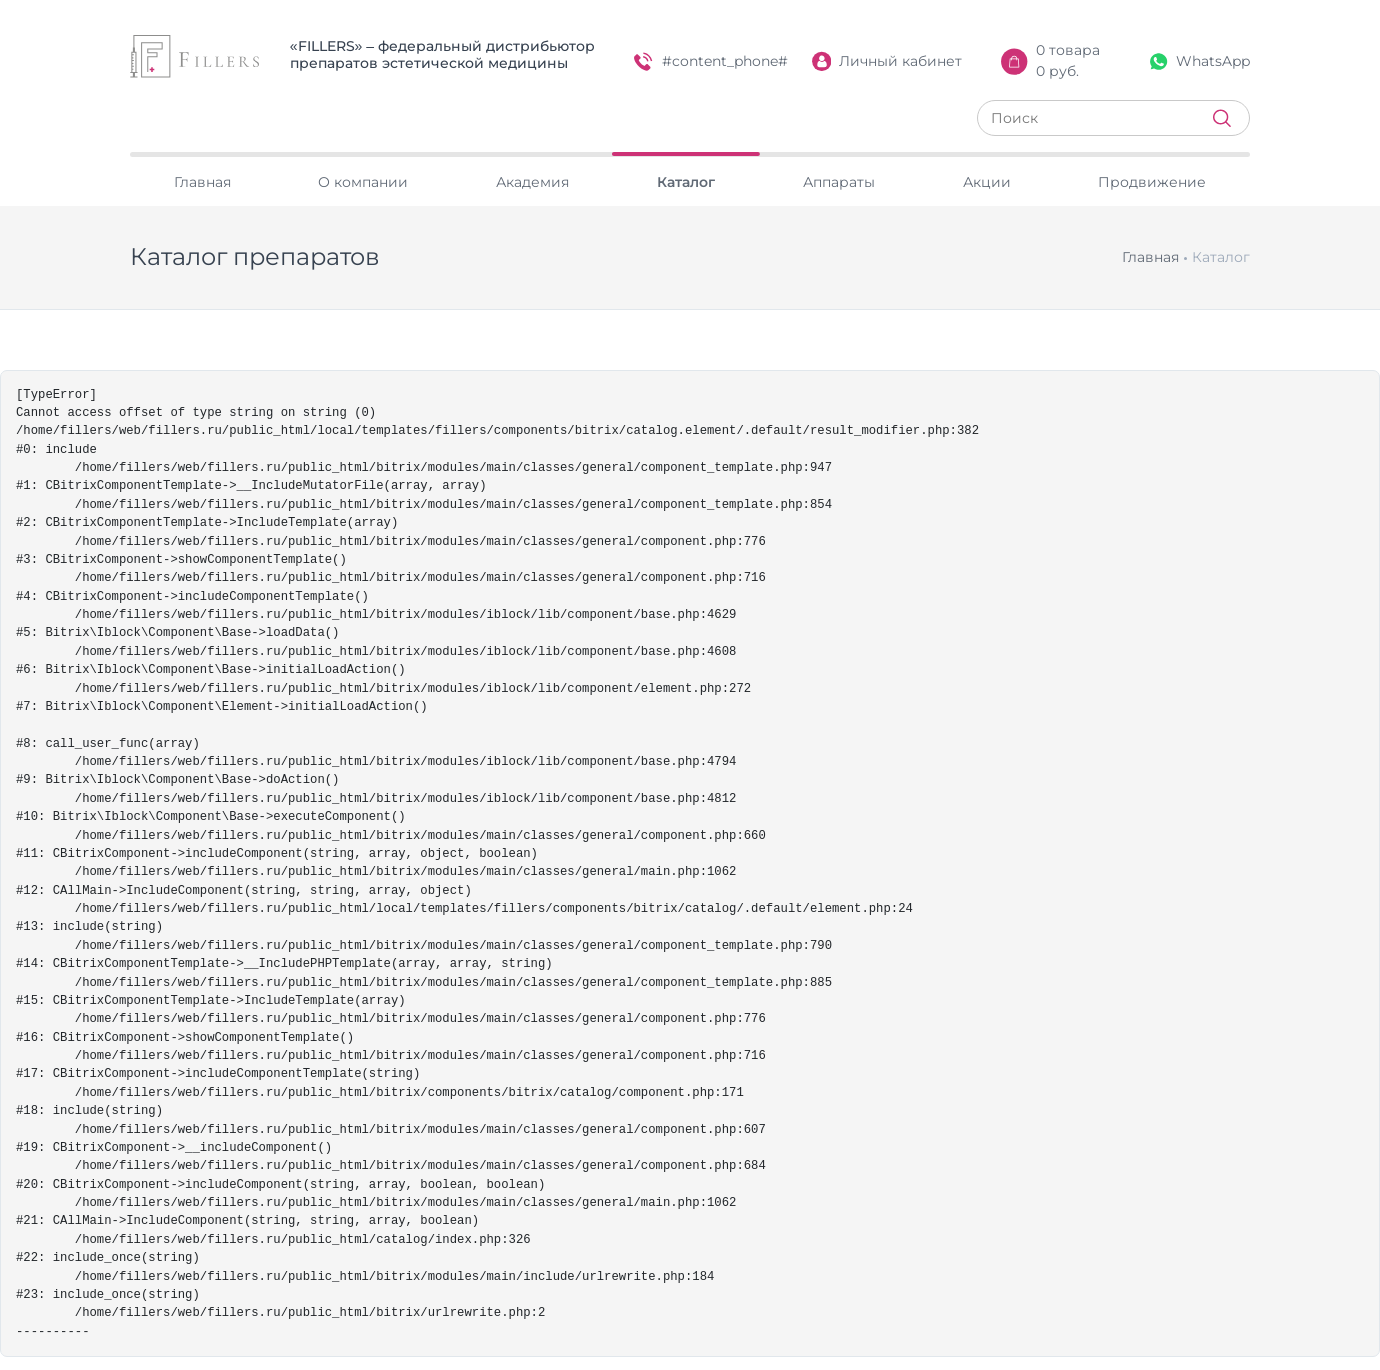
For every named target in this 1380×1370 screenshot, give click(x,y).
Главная (202, 182)
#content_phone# (711, 61)
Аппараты (839, 182)
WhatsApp (1200, 61)
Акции (987, 182)
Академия (532, 182)
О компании (363, 182)
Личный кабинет (887, 61)
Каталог (686, 182)
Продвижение (1152, 182)
